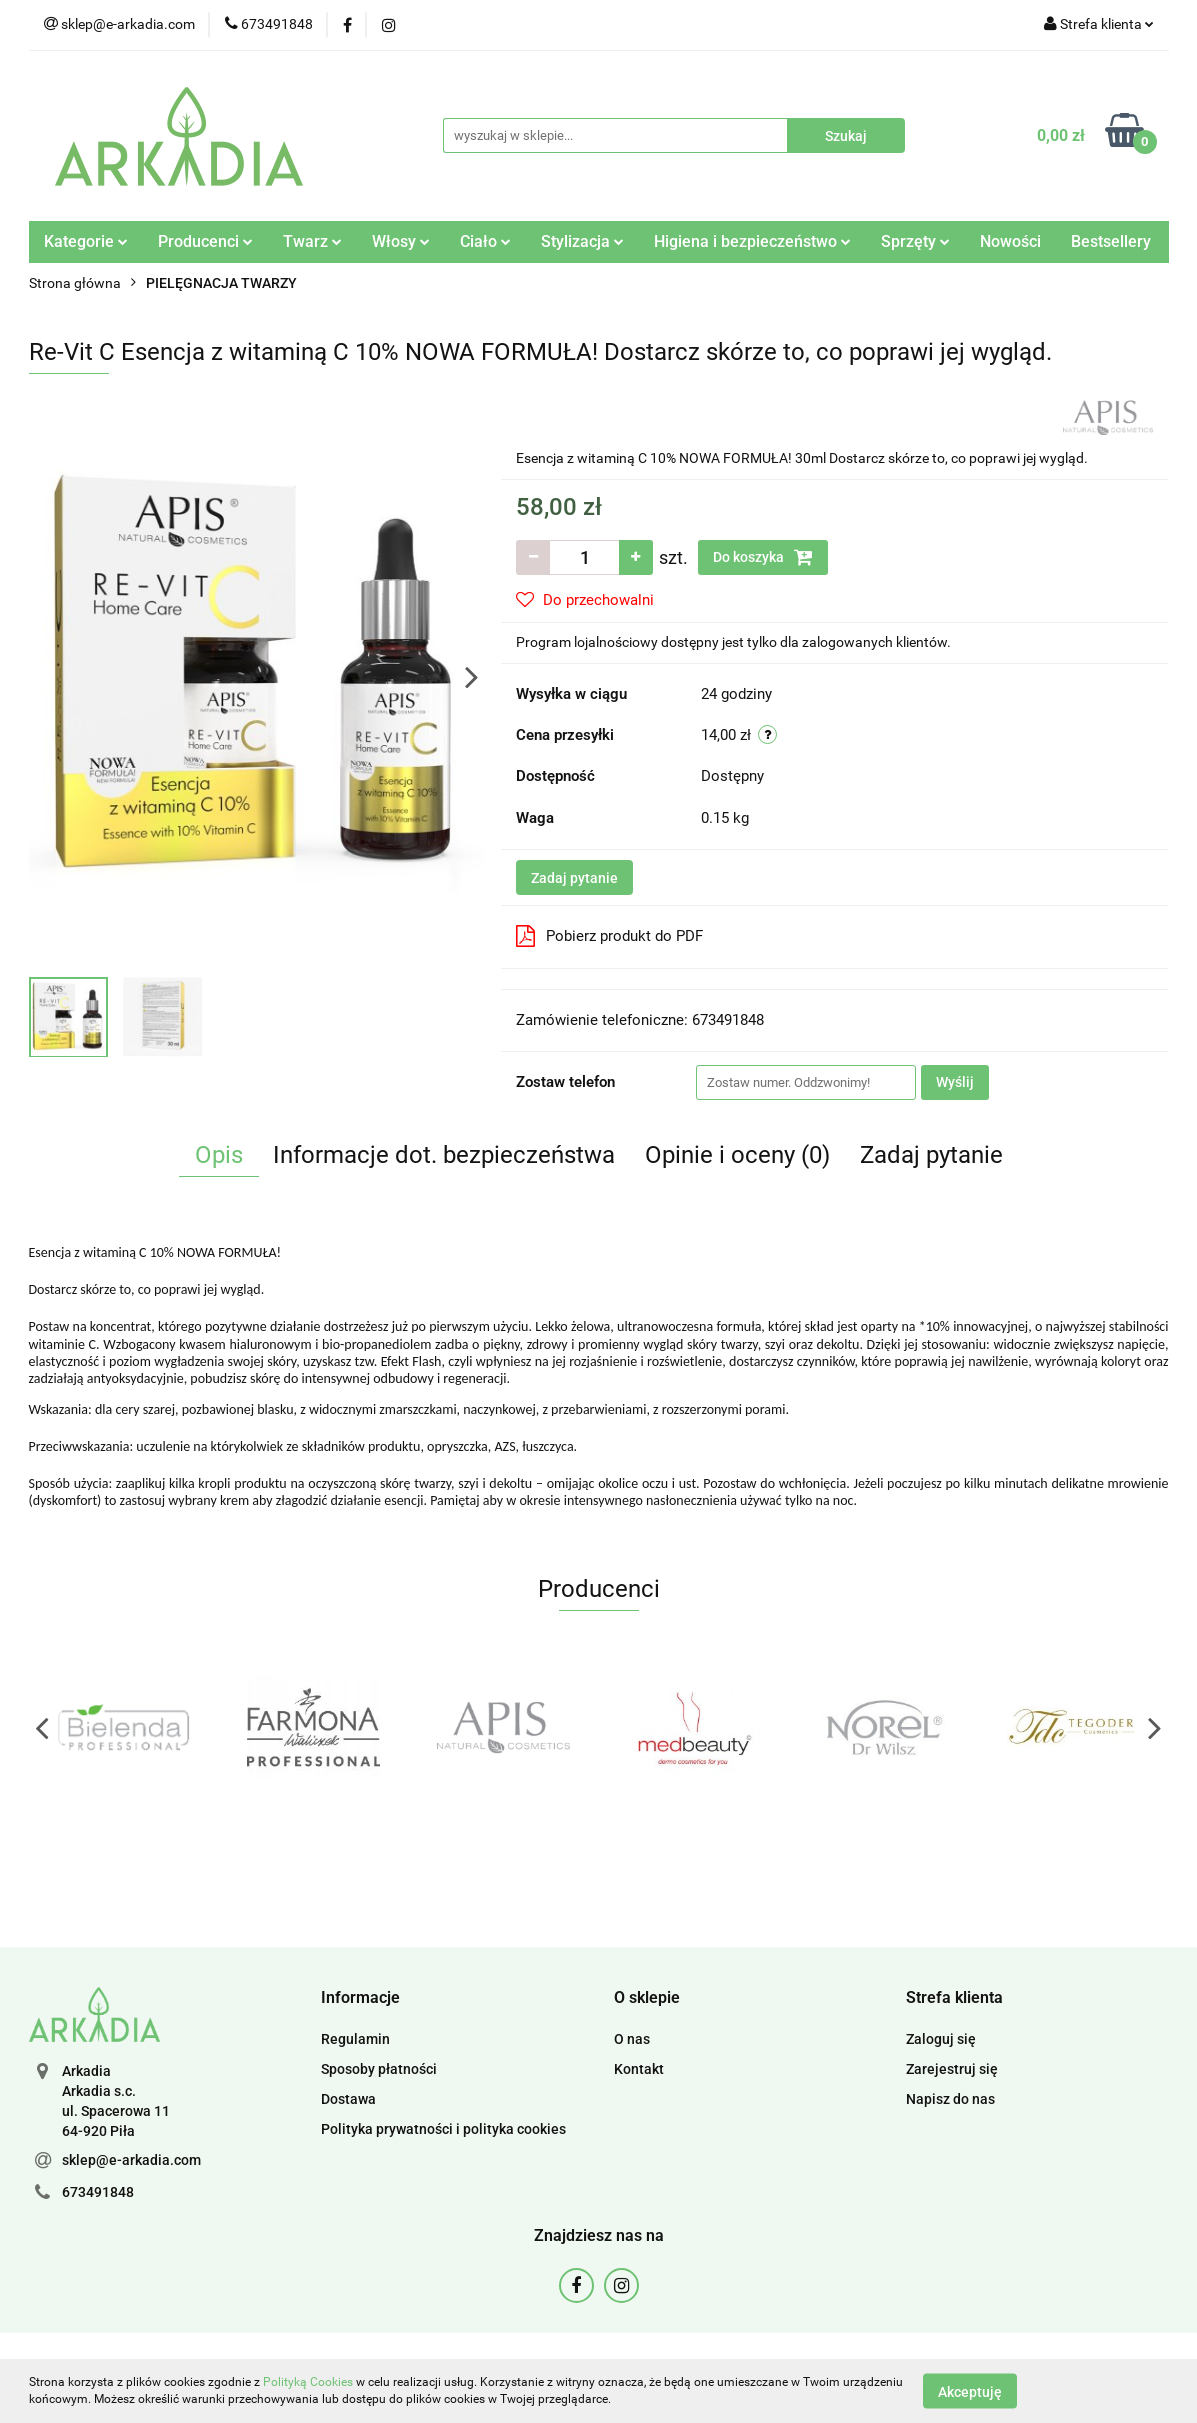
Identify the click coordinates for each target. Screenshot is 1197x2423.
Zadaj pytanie (574, 878)
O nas (632, 2039)
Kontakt (639, 2069)
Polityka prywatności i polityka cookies (443, 2129)
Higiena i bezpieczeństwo (752, 241)
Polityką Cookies (308, 2382)
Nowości (1010, 241)
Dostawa (348, 2099)
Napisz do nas (950, 2099)
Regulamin (355, 2039)
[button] (360, 1998)
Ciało (485, 241)
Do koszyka (763, 557)
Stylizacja (582, 241)
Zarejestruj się (952, 2069)
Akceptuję (970, 2391)
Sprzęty (915, 241)
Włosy (401, 241)
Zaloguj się (941, 2039)
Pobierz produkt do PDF (609, 936)
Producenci (205, 241)
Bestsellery (1111, 241)
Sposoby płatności (379, 2069)
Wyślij (955, 1082)
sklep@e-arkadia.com (131, 2160)
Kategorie (86, 241)
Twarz (312, 241)
